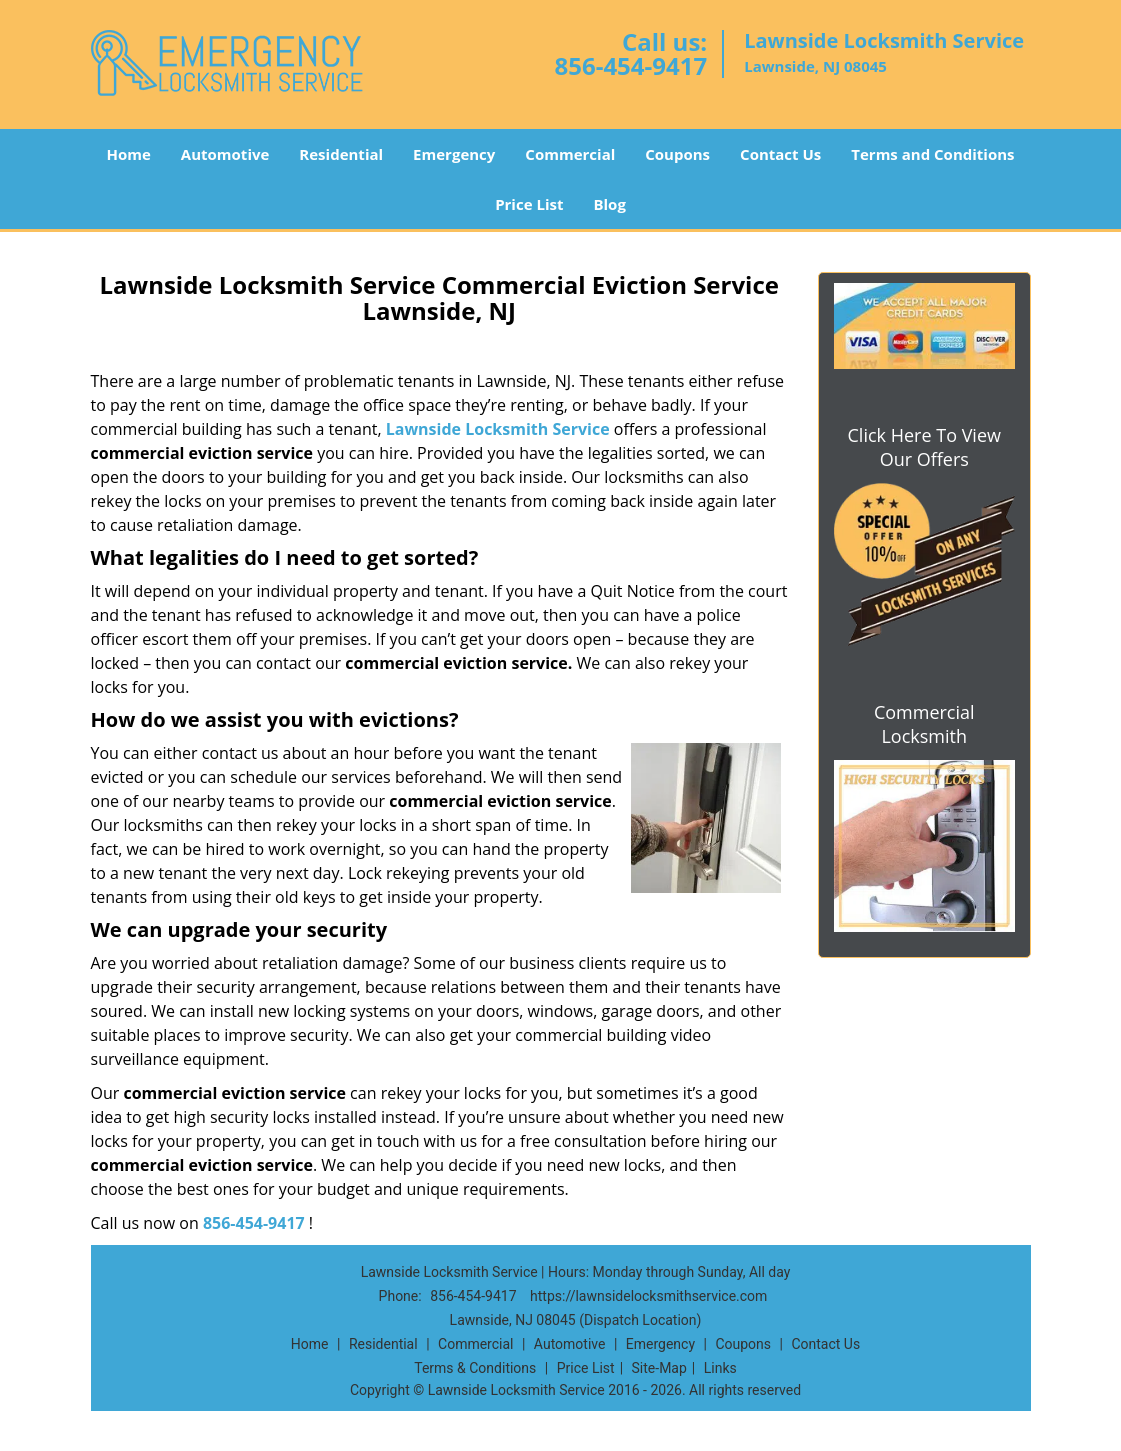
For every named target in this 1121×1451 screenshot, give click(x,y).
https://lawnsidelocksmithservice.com (648, 1296)
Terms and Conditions (932, 154)
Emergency (454, 154)
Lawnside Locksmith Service (498, 429)
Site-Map (659, 1368)
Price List (529, 204)
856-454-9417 (630, 65)
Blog (609, 204)
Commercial (570, 154)
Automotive (225, 154)
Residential (341, 154)
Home (128, 154)
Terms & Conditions (475, 1368)
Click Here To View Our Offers (924, 447)
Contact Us (780, 154)
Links (720, 1368)
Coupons (677, 154)
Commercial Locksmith (924, 724)
